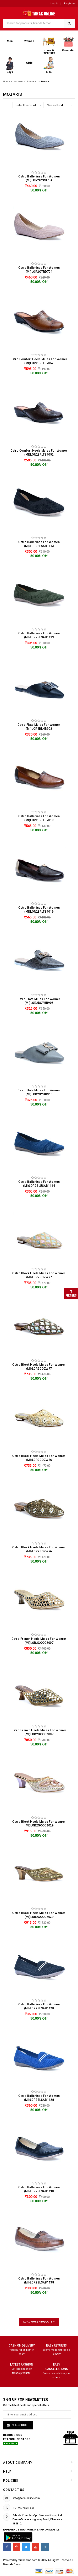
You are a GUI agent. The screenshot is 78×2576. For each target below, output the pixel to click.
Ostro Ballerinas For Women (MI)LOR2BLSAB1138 (39, 2189)
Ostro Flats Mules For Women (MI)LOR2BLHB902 (39, 726)
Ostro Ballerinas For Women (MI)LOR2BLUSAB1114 (39, 1183)
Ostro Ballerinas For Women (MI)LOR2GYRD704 (39, 178)
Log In (55, 3)
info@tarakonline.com (26, 2498)
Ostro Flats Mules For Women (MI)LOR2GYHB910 (39, 1092)
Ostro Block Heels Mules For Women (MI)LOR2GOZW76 (39, 1458)
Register (69, 3)
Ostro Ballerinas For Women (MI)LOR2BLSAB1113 (39, 544)
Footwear (32, 81)
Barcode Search (12, 2564)
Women (18, 81)
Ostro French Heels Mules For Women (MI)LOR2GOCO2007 (39, 1640)
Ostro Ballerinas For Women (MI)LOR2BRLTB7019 (39, 818)
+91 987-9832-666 (23, 2507)
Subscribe (19, 2425)
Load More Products (39, 2321)
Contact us (13, 2490)
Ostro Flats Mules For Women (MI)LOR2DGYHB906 (39, 1001)
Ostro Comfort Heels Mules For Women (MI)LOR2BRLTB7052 (39, 361)
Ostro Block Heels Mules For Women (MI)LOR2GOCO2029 (39, 1823)
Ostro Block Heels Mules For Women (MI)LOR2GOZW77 (39, 1275)
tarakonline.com (28, 2560)
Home (6, 81)
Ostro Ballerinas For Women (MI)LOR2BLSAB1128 (39, 2006)
